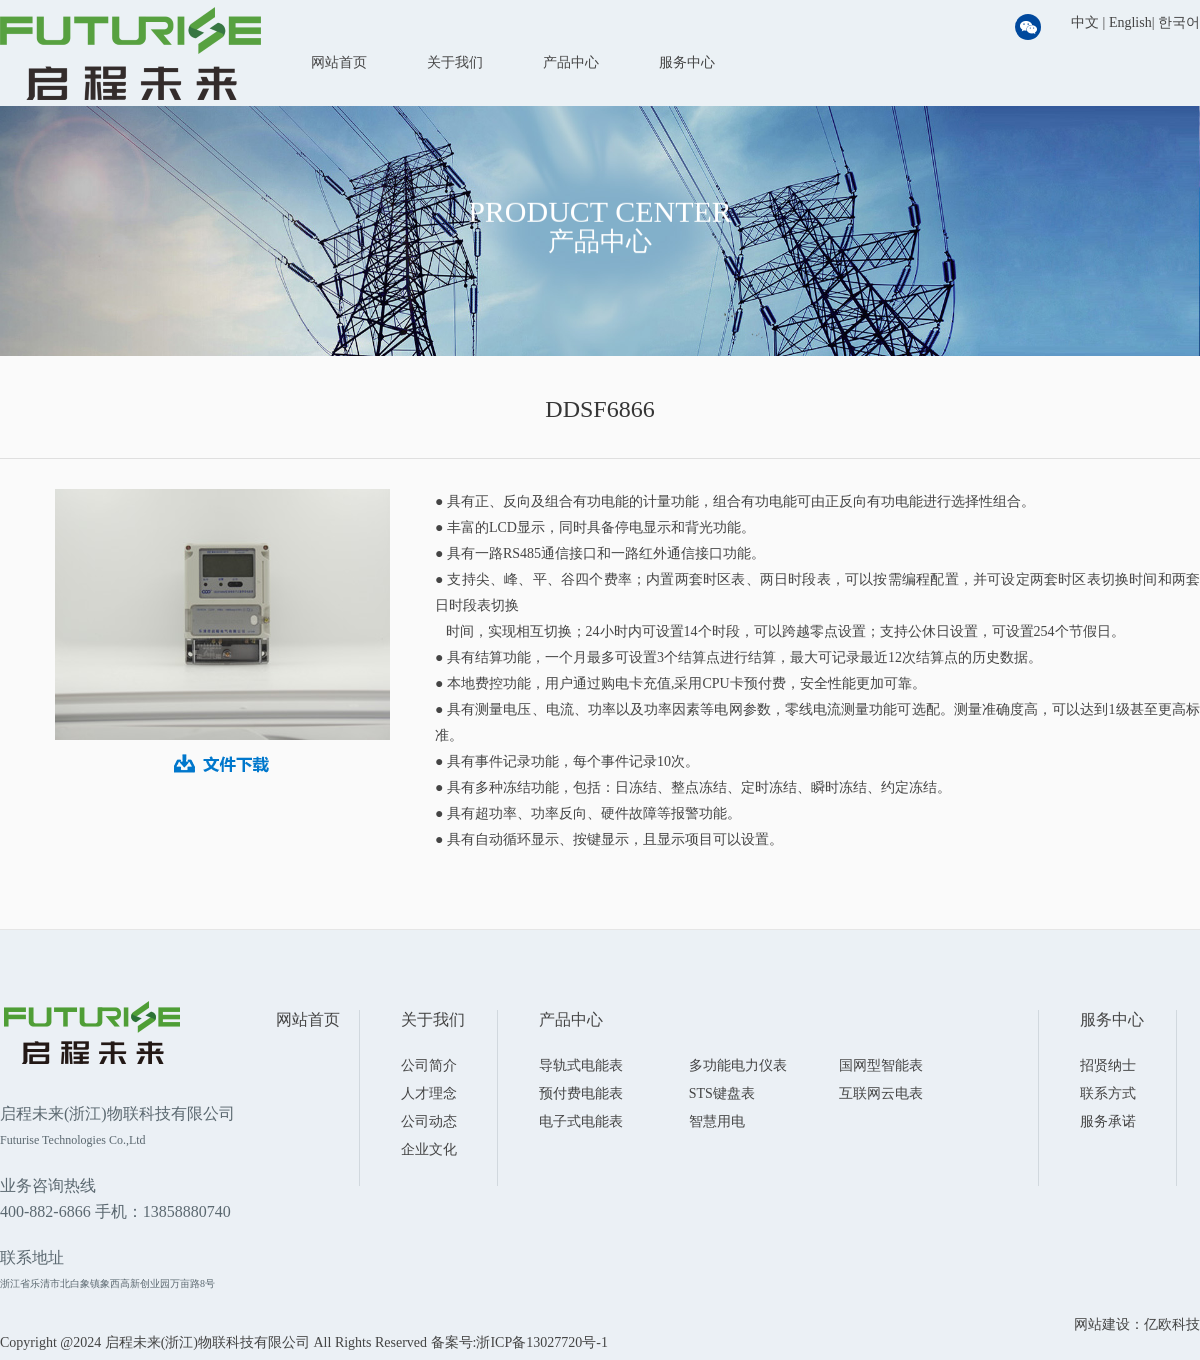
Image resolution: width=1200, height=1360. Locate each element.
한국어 (1179, 22)
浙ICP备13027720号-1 (541, 1342)
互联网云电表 (881, 1093)
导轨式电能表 (581, 1065)
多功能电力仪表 (738, 1065)
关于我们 (455, 62)
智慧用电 (717, 1121)
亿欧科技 (1172, 1324)
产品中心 (571, 62)
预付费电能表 (581, 1093)
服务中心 (687, 62)
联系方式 (1108, 1093)
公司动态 (429, 1121)
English (1130, 22)
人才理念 (429, 1093)
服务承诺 (1108, 1121)
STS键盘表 (722, 1093)
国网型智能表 (881, 1065)
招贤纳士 (1108, 1065)
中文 (1085, 22)
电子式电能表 (581, 1121)
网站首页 (339, 62)
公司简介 (429, 1065)
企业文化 (429, 1149)
